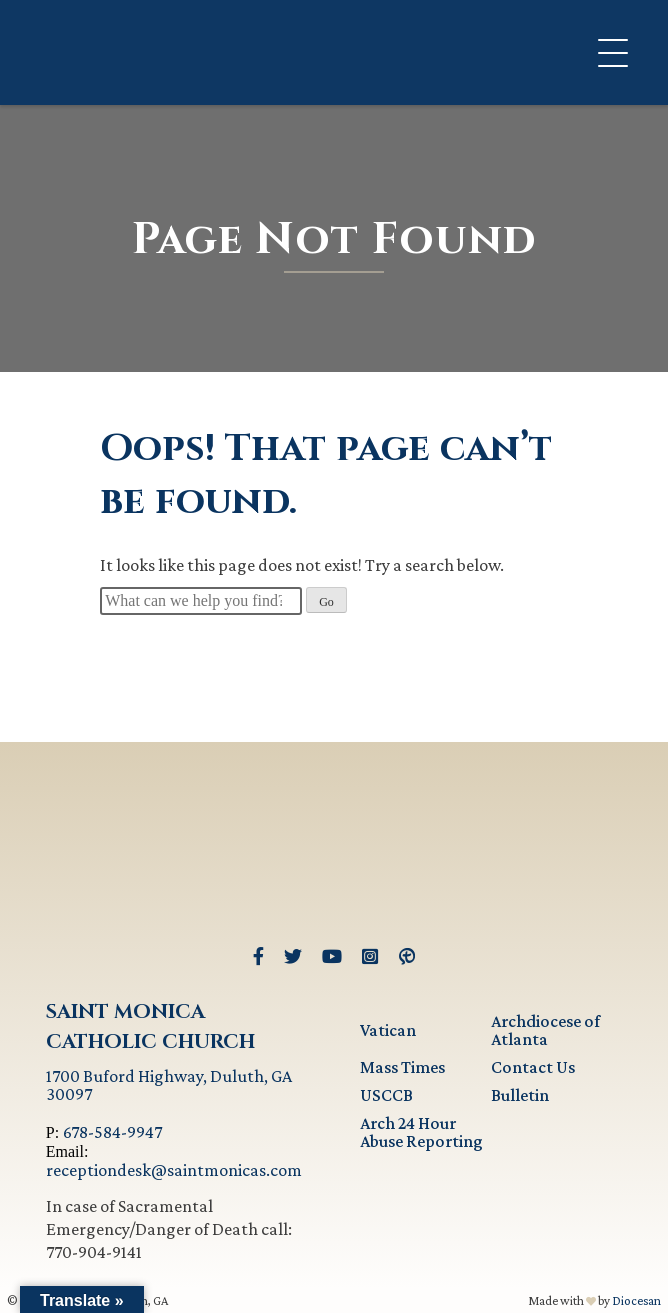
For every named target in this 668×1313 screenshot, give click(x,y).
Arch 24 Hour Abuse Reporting (421, 1132)
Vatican (388, 1030)
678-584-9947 (112, 1132)
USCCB (386, 1095)
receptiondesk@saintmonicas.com (174, 1170)
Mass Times (402, 1067)
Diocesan (636, 1300)
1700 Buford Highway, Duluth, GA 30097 (169, 1085)
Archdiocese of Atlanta (545, 1030)
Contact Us (533, 1067)
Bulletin (520, 1095)
